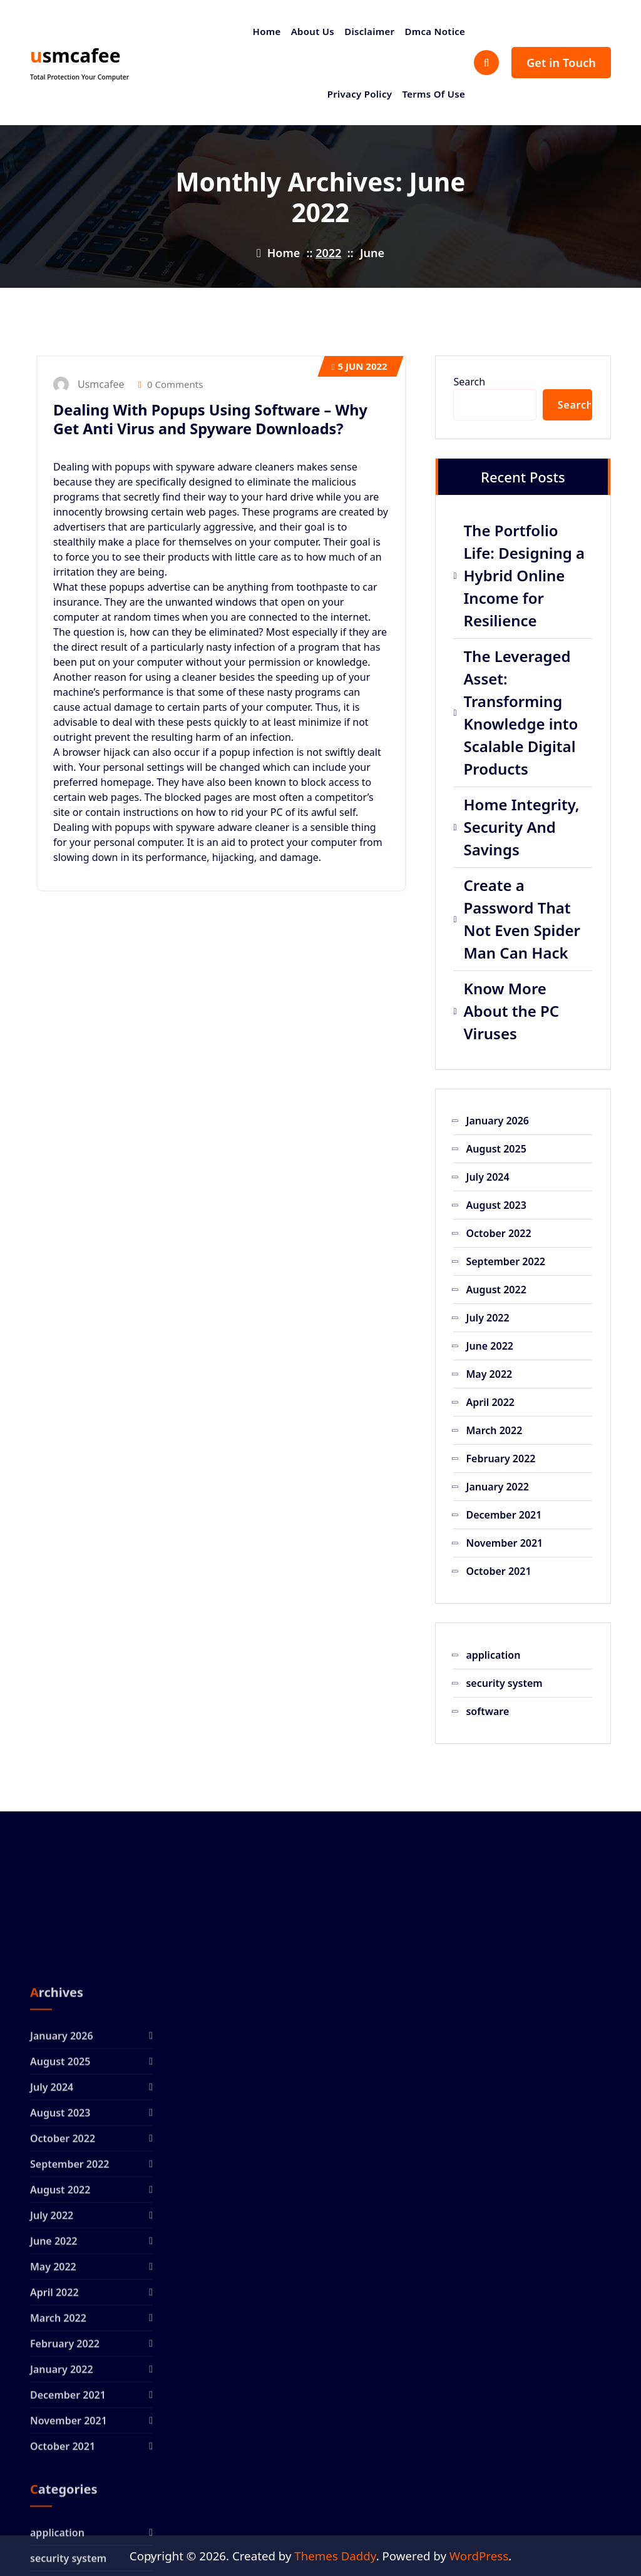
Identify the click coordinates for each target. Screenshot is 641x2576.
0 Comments (170, 384)
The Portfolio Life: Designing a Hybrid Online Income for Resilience (524, 575)
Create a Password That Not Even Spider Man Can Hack (521, 919)
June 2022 (489, 1346)
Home (267, 31)
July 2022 (487, 1318)
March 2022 (494, 1430)
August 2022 (496, 1289)
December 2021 (503, 1515)
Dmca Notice (434, 31)
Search (469, 382)
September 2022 (505, 1261)
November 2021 (504, 1543)
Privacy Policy (359, 94)
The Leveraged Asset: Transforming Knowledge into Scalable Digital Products (520, 712)
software (487, 1711)
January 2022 (497, 1487)
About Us (312, 31)
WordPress (478, 2555)
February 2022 (500, 1458)
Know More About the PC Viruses (511, 1011)
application (493, 1655)
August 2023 (496, 1205)
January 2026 (497, 1121)
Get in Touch (561, 62)
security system (504, 1683)
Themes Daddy (335, 2555)
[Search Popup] (486, 62)
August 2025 (496, 1149)
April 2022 (490, 1402)
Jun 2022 (359, 366)
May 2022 (489, 1374)
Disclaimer (369, 31)
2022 (328, 252)
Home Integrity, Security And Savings (521, 827)
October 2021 (498, 1571)
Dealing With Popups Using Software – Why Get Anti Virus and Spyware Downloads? (210, 419)
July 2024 (487, 1177)
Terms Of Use (433, 94)
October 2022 (498, 1233)
